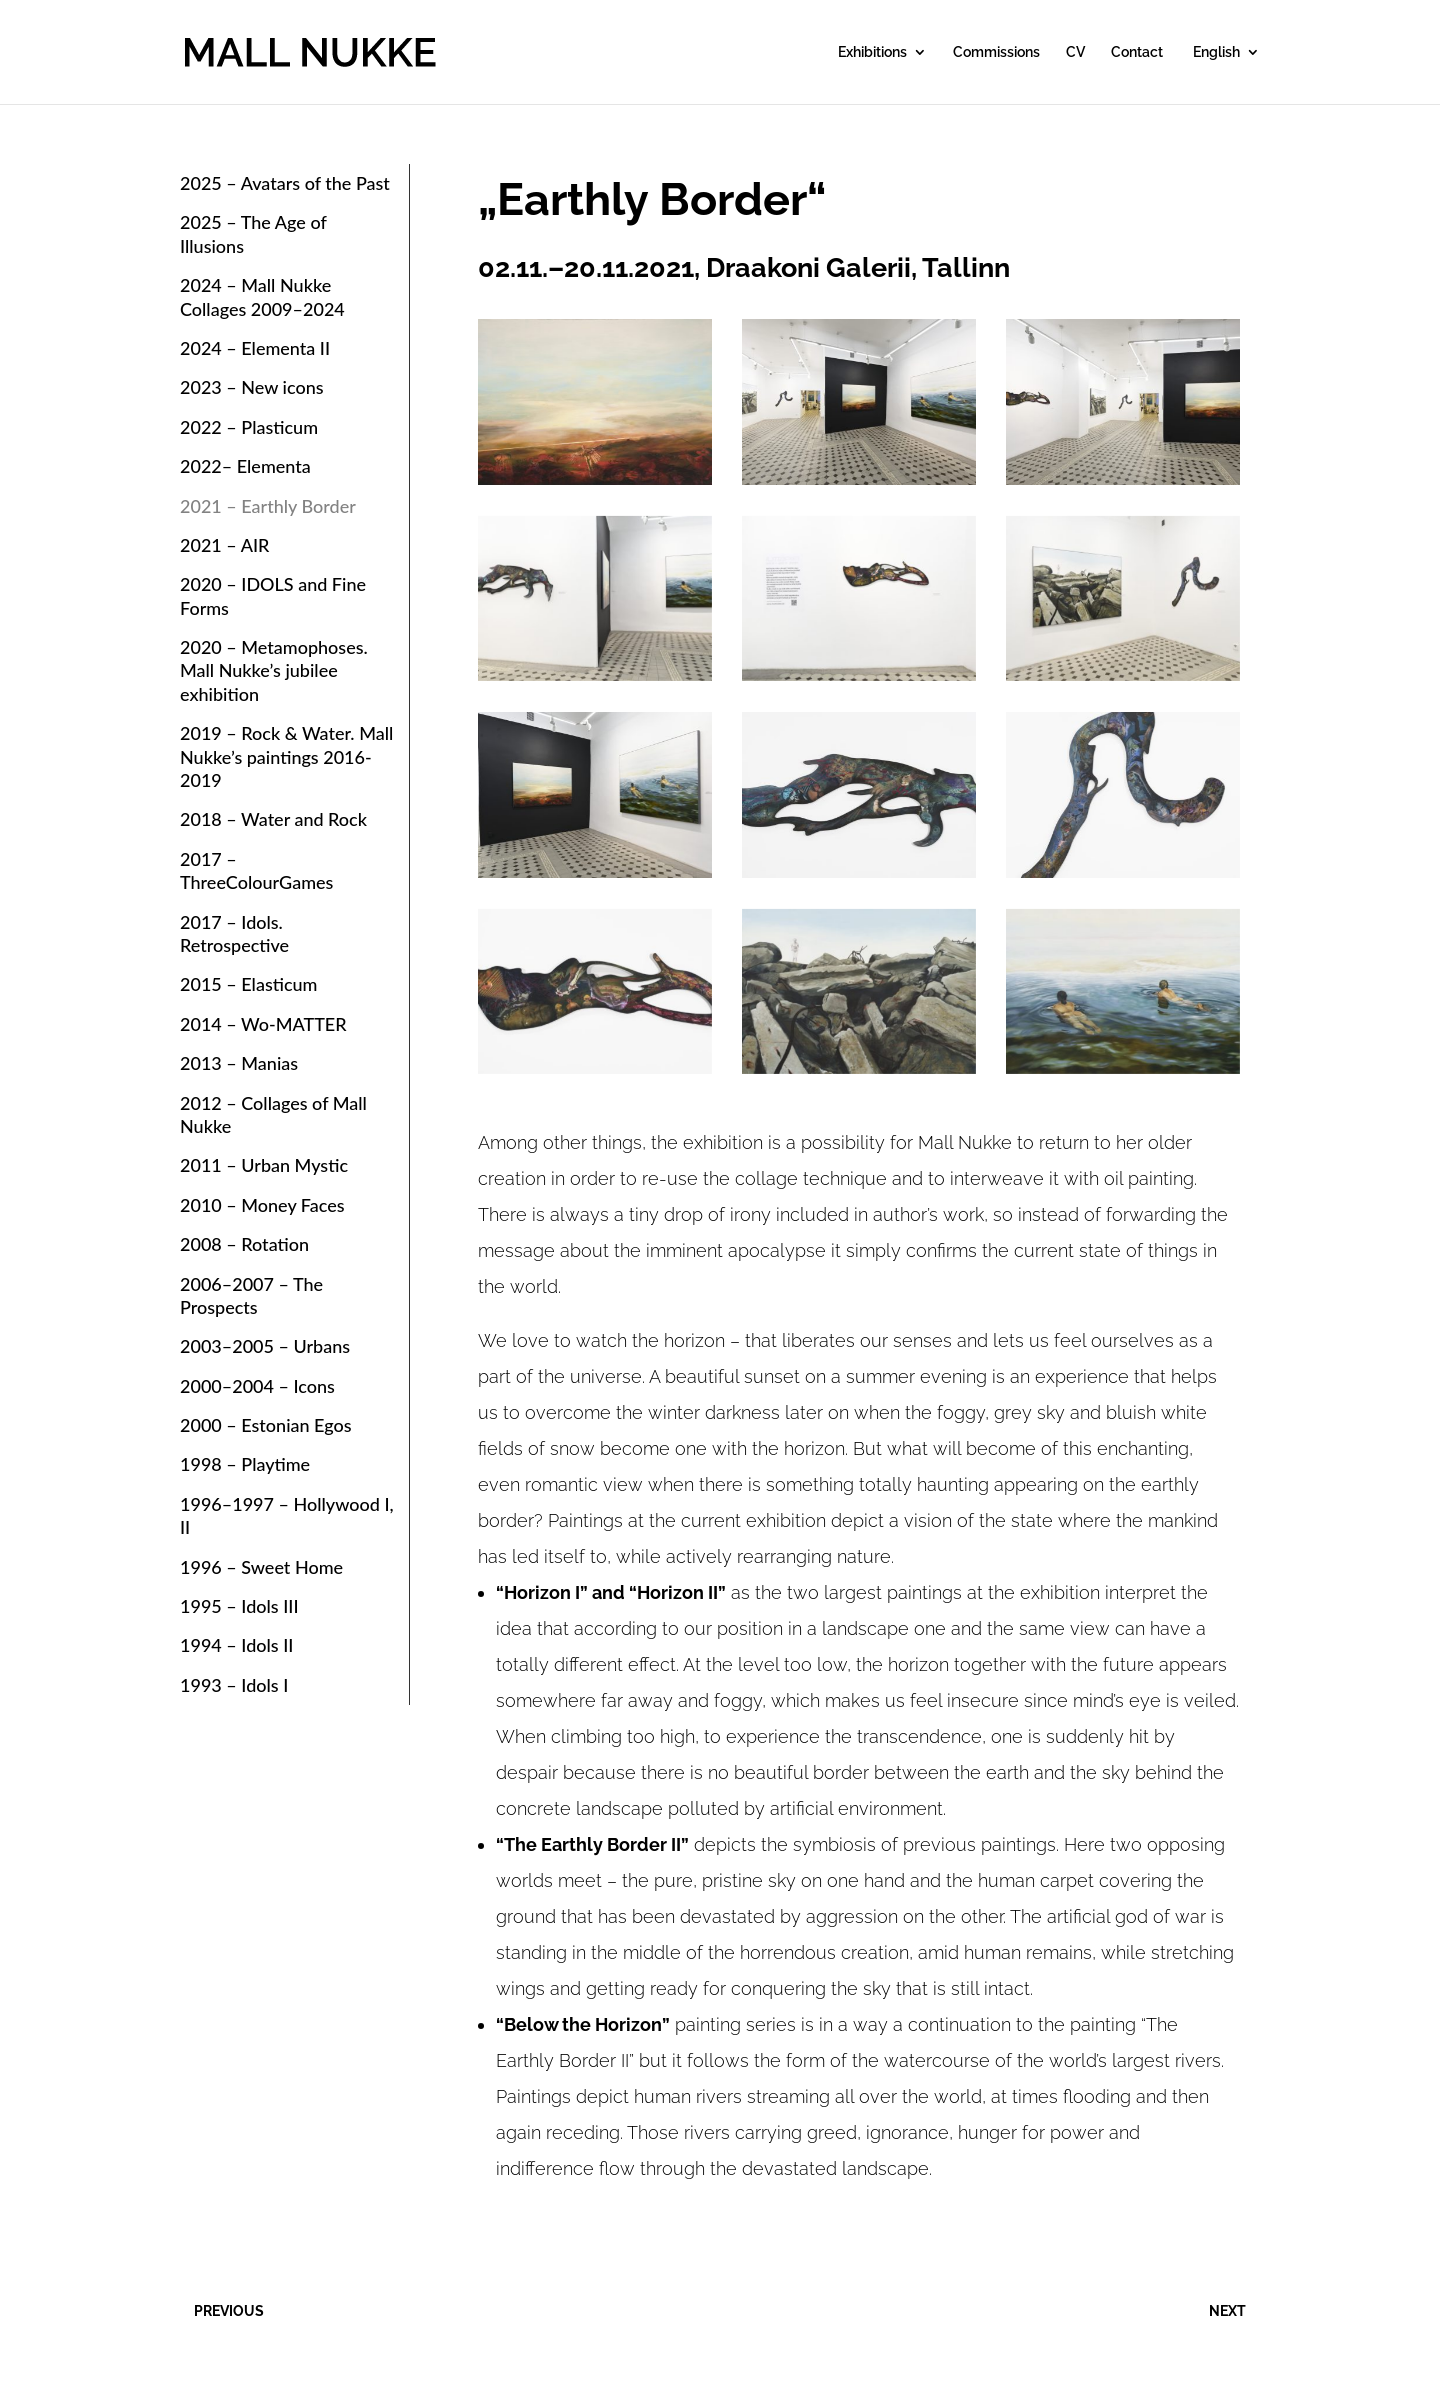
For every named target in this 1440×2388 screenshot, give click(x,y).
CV (1075, 52)
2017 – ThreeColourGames (256, 870)
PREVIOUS (229, 2311)
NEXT (1227, 2311)
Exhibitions (872, 52)
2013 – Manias (239, 1063)
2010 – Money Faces (262, 1205)
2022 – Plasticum (249, 427)
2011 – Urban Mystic (264, 1165)
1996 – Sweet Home (261, 1567)
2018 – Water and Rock (273, 819)
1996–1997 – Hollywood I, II (287, 1515)
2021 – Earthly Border (268, 506)
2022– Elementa (245, 466)
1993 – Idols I (234, 1685)
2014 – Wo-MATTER (263, 1024)
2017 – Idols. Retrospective (234, 933)
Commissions (996, 52)
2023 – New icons (252, 387)
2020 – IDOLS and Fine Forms (273, 595)
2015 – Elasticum (249, 984)
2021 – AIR (224, 545)
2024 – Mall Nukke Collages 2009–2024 (262, 296)
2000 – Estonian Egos (266, 1425)
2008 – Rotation (244, 1244)
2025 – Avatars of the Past (285, 183)
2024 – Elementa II (255, 348)
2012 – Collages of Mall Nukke (273, 1114)
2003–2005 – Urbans (265, 1346)
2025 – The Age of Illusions (253, 233)
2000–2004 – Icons (257, 1386)
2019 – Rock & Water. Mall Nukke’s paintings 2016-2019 (286, 756)
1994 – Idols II (236, 1645)
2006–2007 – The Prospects (251, 1295)
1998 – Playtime (245, 1464)
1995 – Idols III (239, 1606)
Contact (1137, 52)
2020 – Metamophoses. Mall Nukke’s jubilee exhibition (274, 670)
